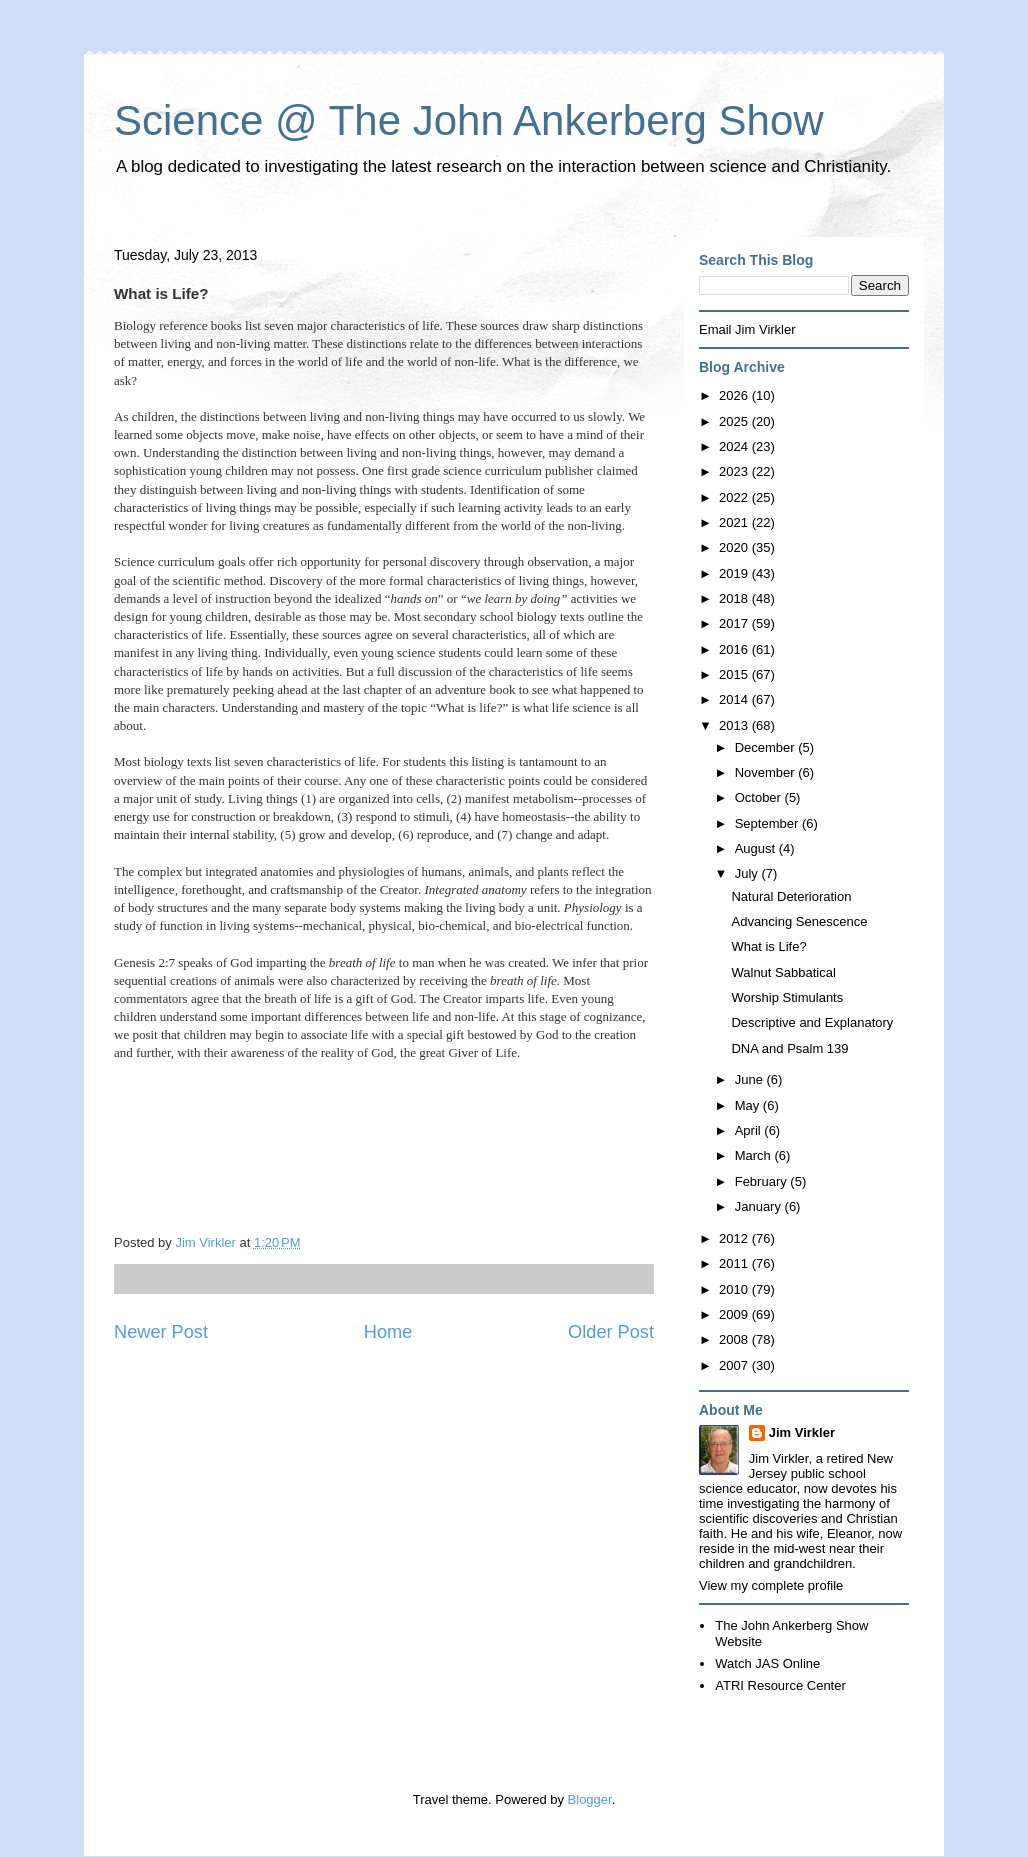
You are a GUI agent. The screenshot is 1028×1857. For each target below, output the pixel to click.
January (760, 1206)
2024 (735, 446)
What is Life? (768, 946)
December (767, 747)
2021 (735, 522)
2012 (735, 1238)
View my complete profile (771, 1585)
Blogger (590, 1799)
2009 (735, 1314)
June (751, 1079)
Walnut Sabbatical (783, 972)
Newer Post (161, 1332)
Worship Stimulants (787, 997)
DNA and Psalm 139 (789, 1048)
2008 (735, 1339)
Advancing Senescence (799, 921)
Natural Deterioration (791, 896)
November (767, 772)
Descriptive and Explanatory (812, 1022)
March (755, 1155)
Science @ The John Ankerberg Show (469, 120)
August (757, 848)
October (760, 797)
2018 (735, 598)
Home (388, 1332)
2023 (735, 471)
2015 (735, 674)
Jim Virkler (802, 1432)
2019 (735, 573)
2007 (735, 1365)
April (750, 1130)
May (749, 1105)
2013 (735, 725)
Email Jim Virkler (747, 329)
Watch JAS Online (767, 1663)
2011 (735, 1263)
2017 (735, 623)
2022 (735, 497)
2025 (735, 421)
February (763, 1181)
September (768, 823)
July (748, 873)
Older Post (611, 1332)
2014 (735, 699)
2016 (735, 649)
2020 (735, 547)
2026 (735, 395)
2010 (735, 1289)
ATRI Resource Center (780, 1685)
